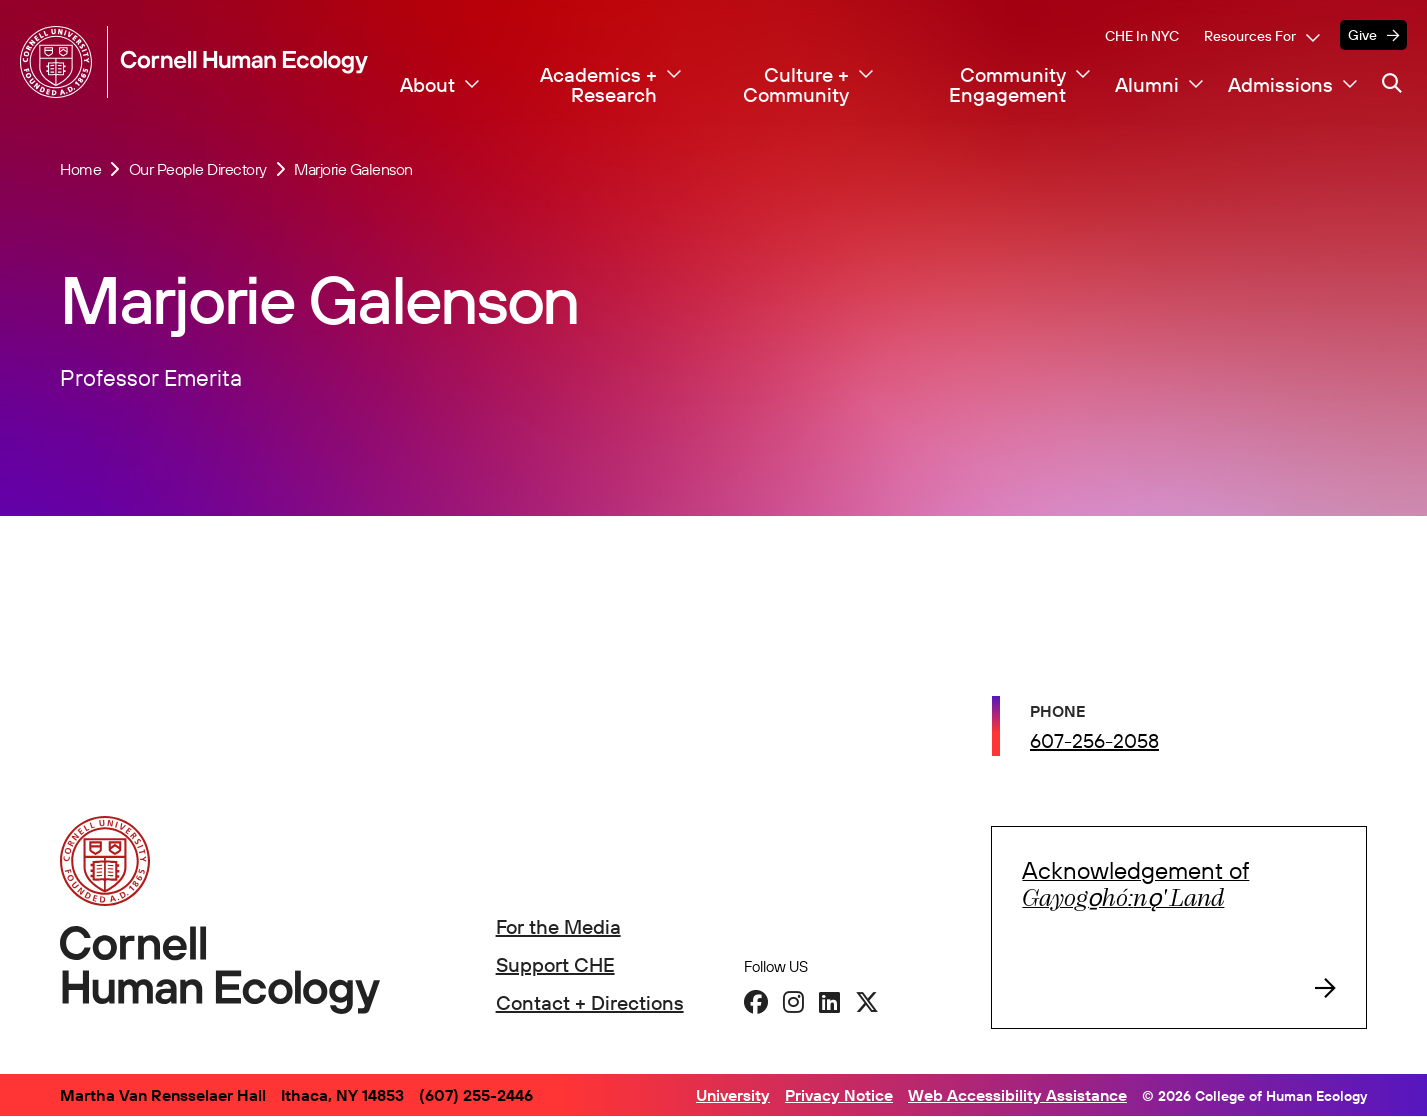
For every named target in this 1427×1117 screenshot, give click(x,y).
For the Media (558, 926)
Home (80, 169)
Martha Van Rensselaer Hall (163, 1095)
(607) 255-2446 (476, 1095)
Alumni (1147, 85)
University (733, 1095)
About (427, 85)
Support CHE (555, 964)
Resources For (1250, 36)
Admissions (1280, 85)
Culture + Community (796, 85)
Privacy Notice (839, 1095)
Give (1362, 35)
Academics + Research (598, 85)
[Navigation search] (1392, 84)
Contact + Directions (590, 1002)
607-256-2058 (1094, 743)
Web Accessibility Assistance (1017, 1095)
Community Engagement (1007, 85)
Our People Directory (198, 169)
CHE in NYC (1142, 36)
